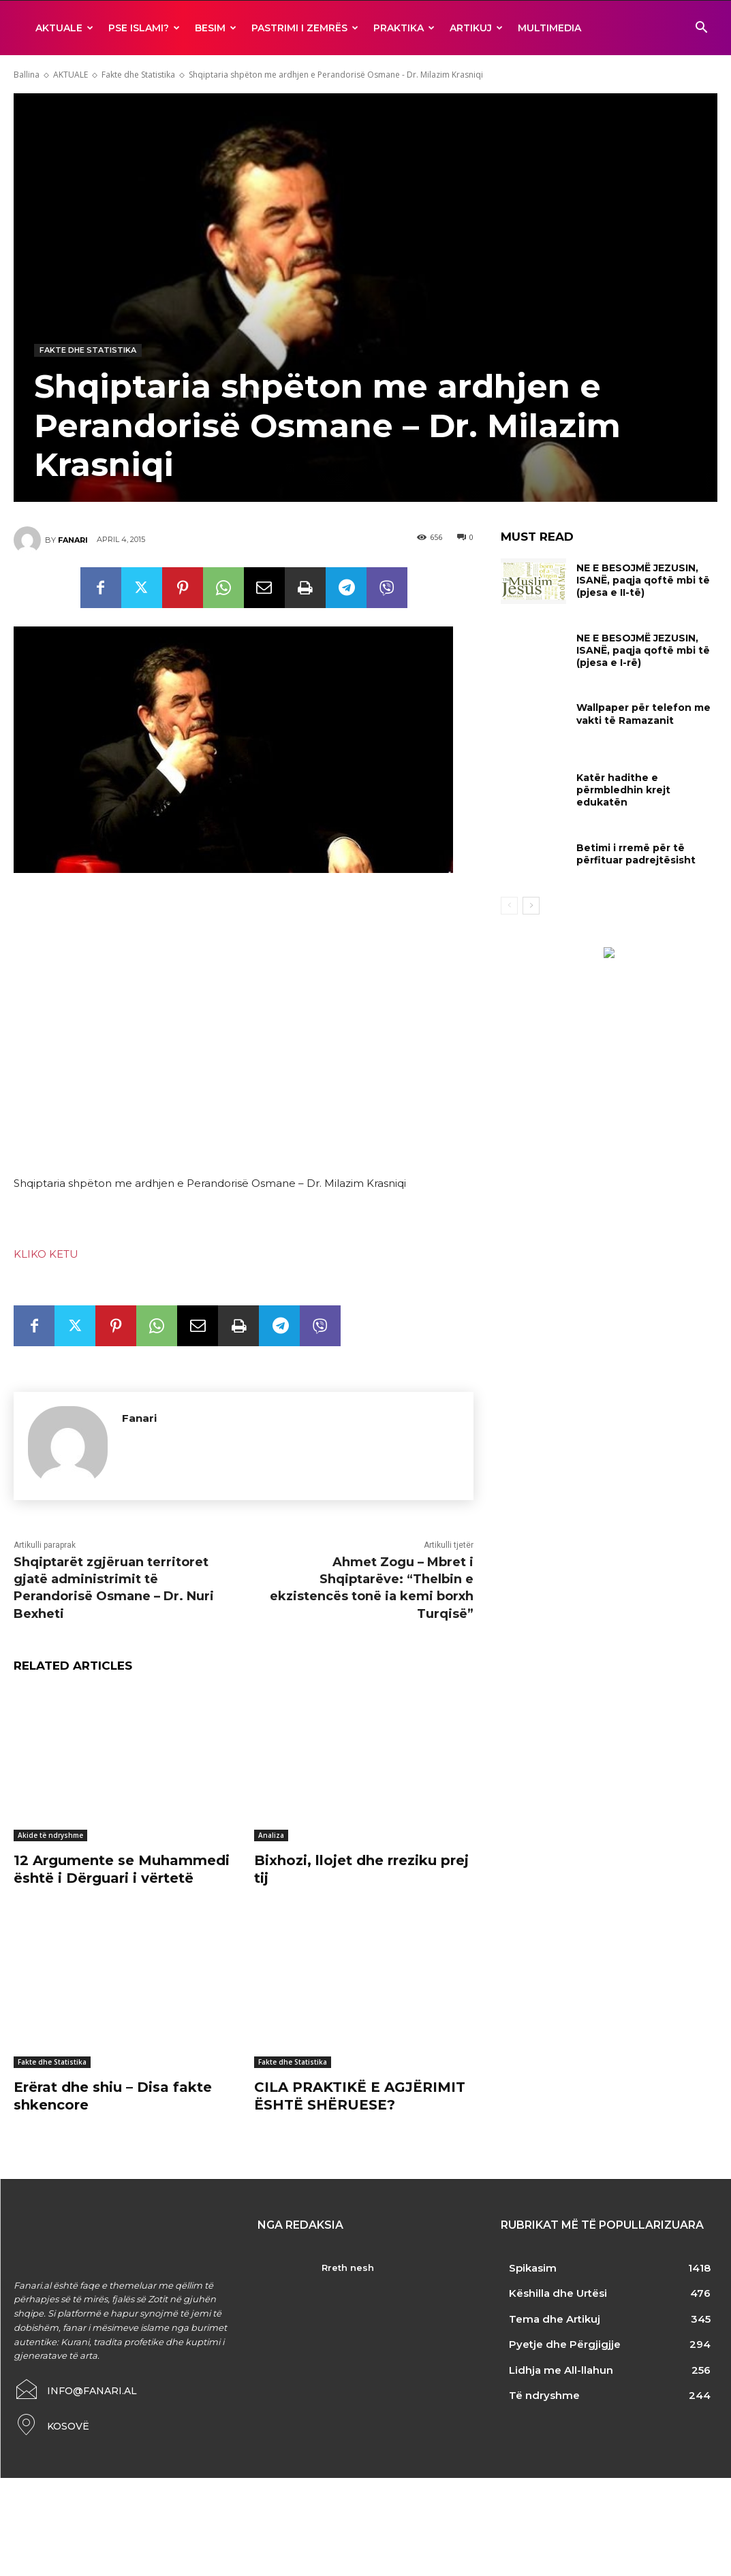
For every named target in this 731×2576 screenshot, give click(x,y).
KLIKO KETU (46, 1253)
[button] (701, 28)
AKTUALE (64, 28)
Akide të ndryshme (50, 1835)
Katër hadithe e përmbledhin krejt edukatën (623, 790)
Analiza (271, 1835)
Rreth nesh (348, 2267)
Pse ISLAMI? (144, 28)
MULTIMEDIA (549, 28)
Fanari (73, 540)
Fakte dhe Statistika (138, 74)
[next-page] (531, 906)
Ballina (27, 74)
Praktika (404, 28)
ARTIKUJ (476, 28)
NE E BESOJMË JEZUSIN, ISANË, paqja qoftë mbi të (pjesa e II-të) (643, 580)
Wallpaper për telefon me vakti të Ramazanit (643, 713)
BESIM (215, 28)
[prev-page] (509, 906)
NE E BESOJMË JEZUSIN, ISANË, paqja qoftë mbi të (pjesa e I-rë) (643, 650)
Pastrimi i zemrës (304, 28)
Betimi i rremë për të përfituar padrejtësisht (636, 854)
